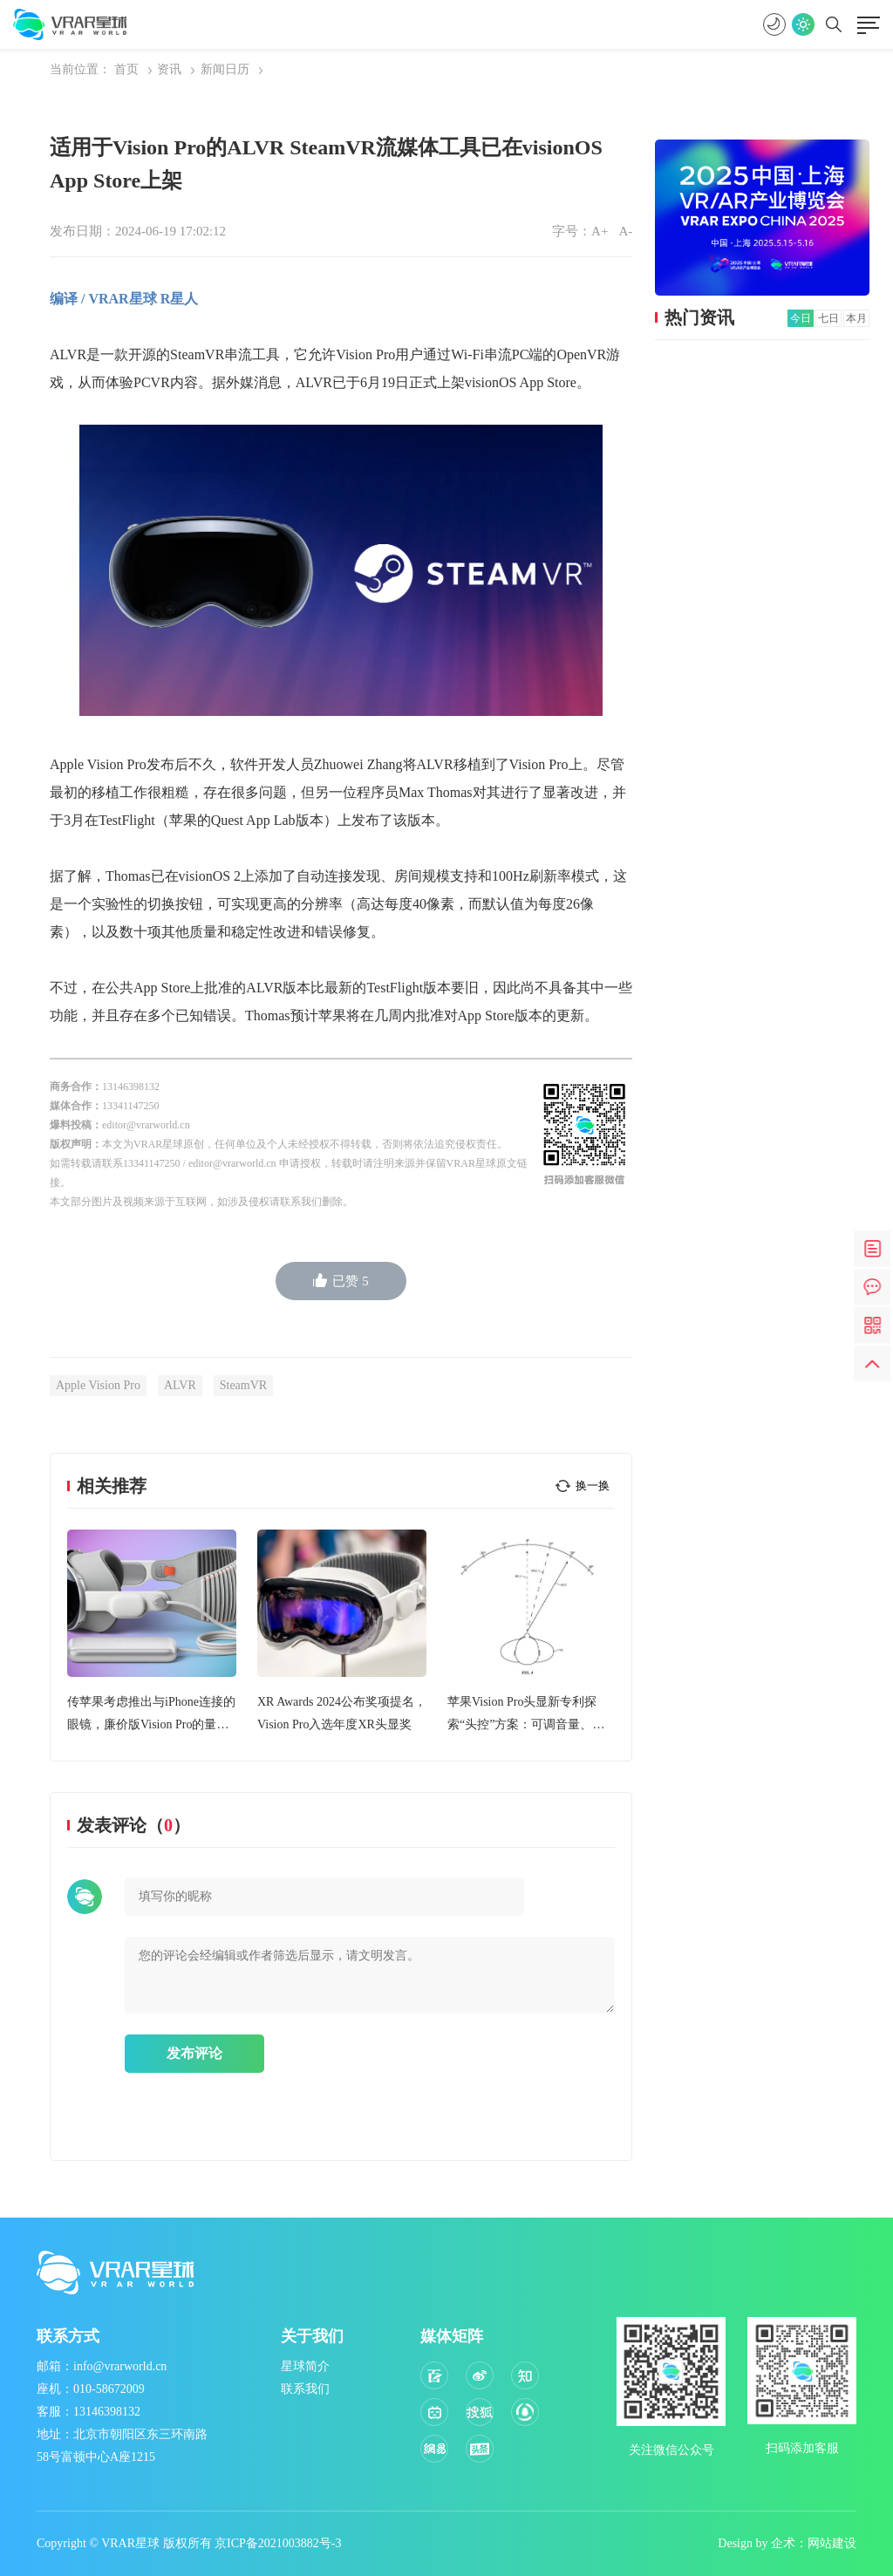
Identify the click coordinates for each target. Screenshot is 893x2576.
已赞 (340, 1280)
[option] (152, 1633)
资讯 (169, 69)
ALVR (180, 1385)
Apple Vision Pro (98, 1385)
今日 (800, 318)
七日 (828, 318)
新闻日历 (225, 69)
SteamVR (243, 1385)
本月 (856, 318)
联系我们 (305, 2388)
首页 (126, 69)
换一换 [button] (593, 1485)
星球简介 (305, 2366)
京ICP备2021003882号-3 (278, 2543)
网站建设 (832, 2543)
